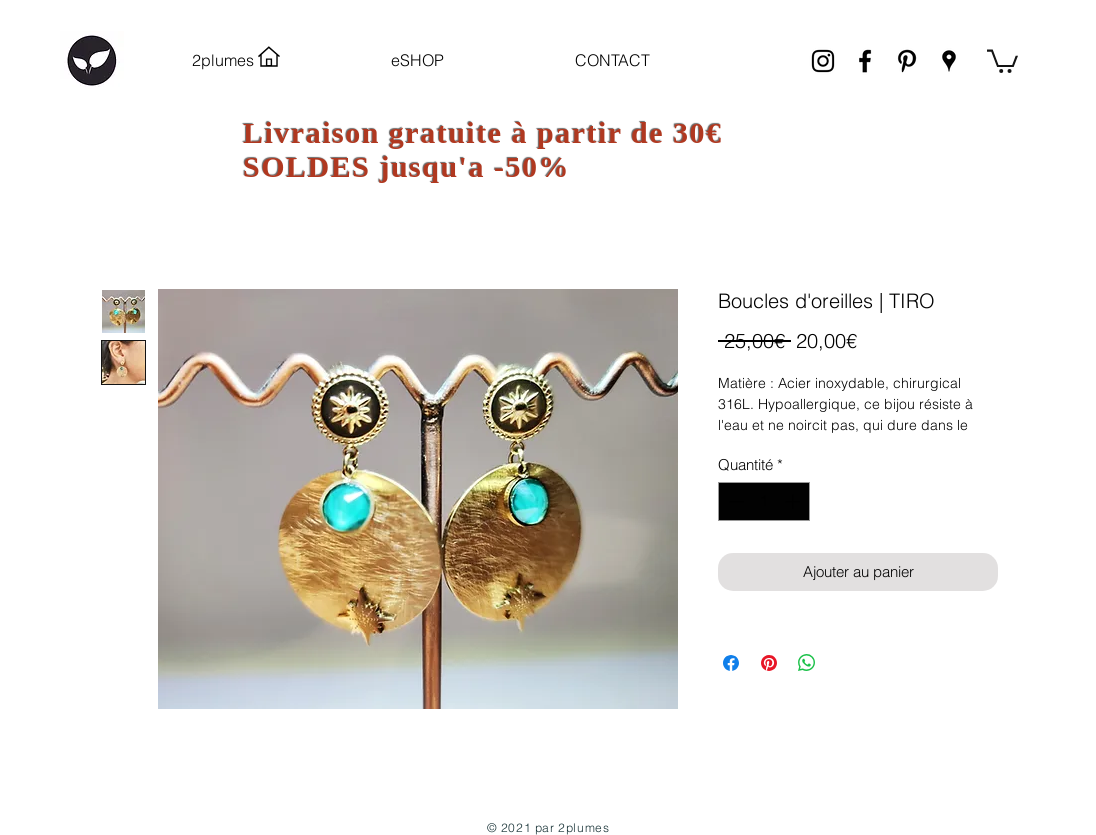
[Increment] (794, 501)
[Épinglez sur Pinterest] (769, 663)
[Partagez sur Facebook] (731, 663)
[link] (1002, 60)
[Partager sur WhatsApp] (807, 663)
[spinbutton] (764, 501)
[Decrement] (734, 501)
